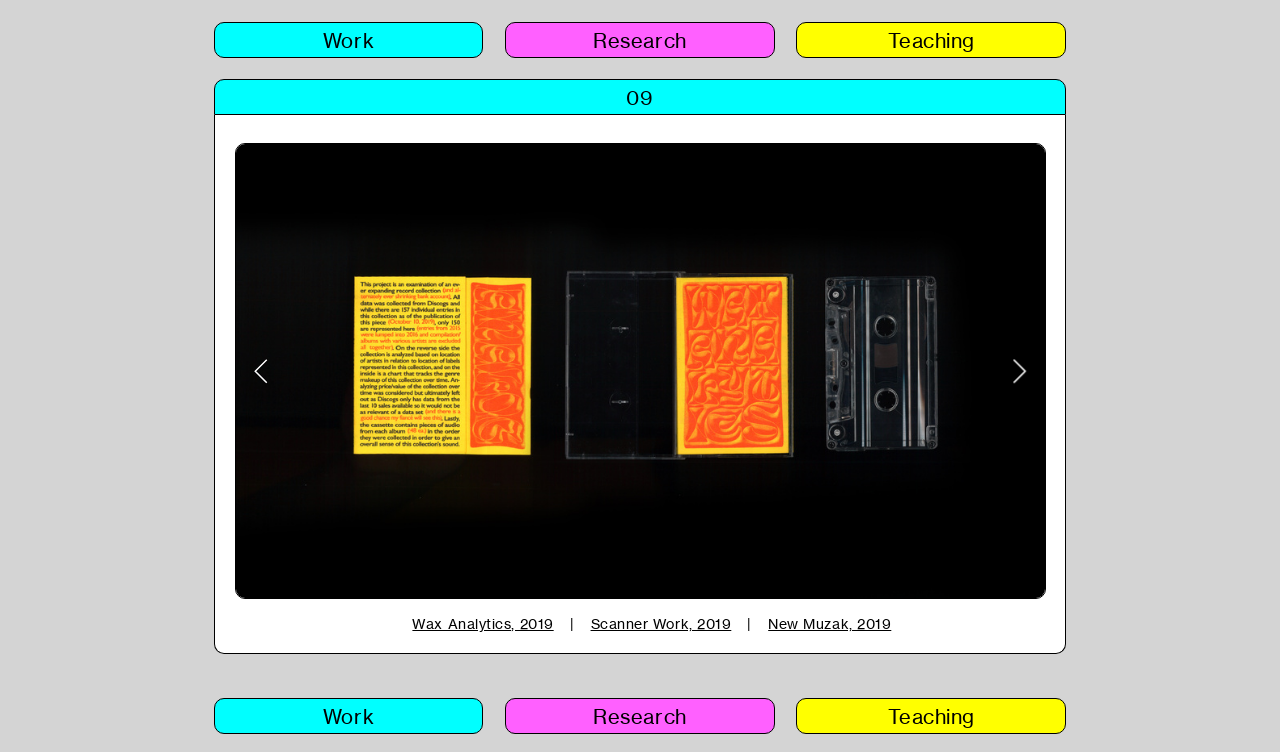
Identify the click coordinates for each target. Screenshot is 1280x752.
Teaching (931, 40)
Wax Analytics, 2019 (482, 623)
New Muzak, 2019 (829, 623)
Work (348, 40)
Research (639, 40)
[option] (640, 371)
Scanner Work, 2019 (661, 623)
